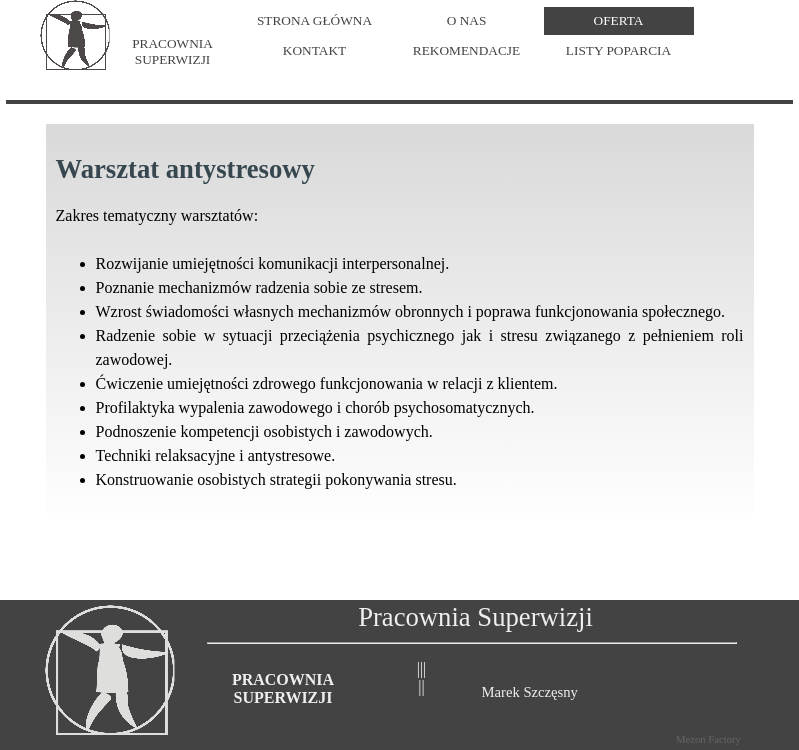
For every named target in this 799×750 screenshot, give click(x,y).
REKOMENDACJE (466, 49)
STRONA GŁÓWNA (314, 19)
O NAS (467, 19)
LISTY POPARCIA (618, 49)
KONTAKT (314, 49)
